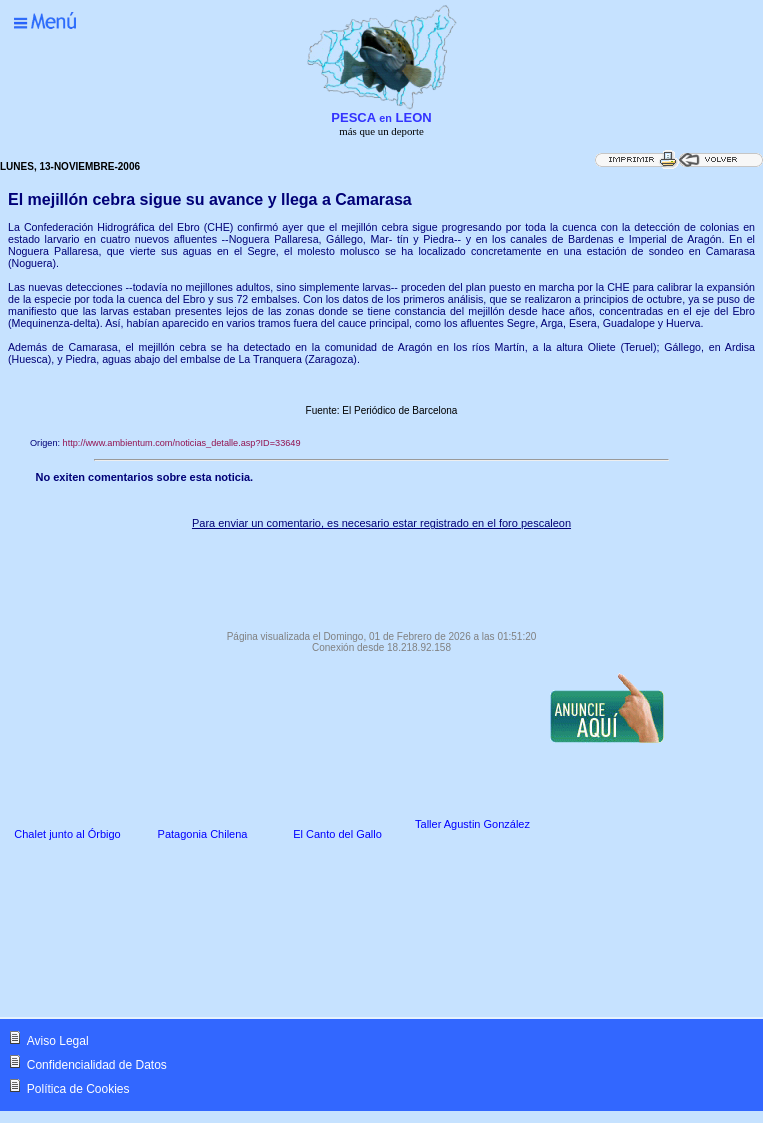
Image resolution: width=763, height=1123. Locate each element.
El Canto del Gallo (337, 834)
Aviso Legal (58, 1041)
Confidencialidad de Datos (97, 1065)
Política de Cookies (78, 1089)
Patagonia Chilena (203, 834)
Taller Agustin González (472, 824)
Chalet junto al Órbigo (67, 834)
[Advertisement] (381, 575)
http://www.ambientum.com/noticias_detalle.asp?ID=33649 (182, 443)
